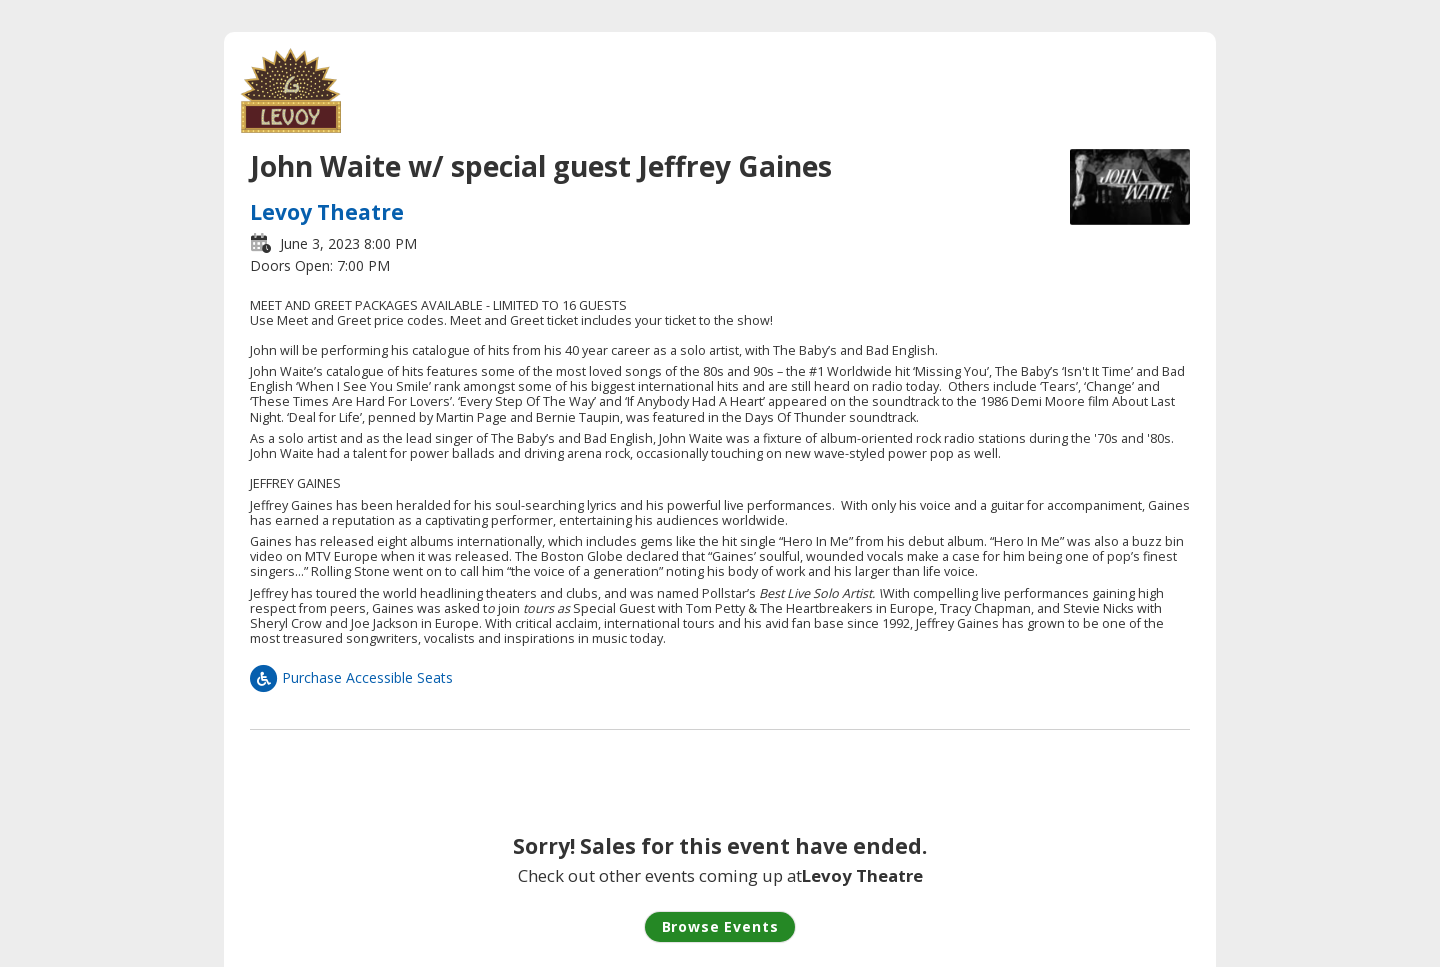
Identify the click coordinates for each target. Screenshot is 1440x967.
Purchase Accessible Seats (351, 677)
